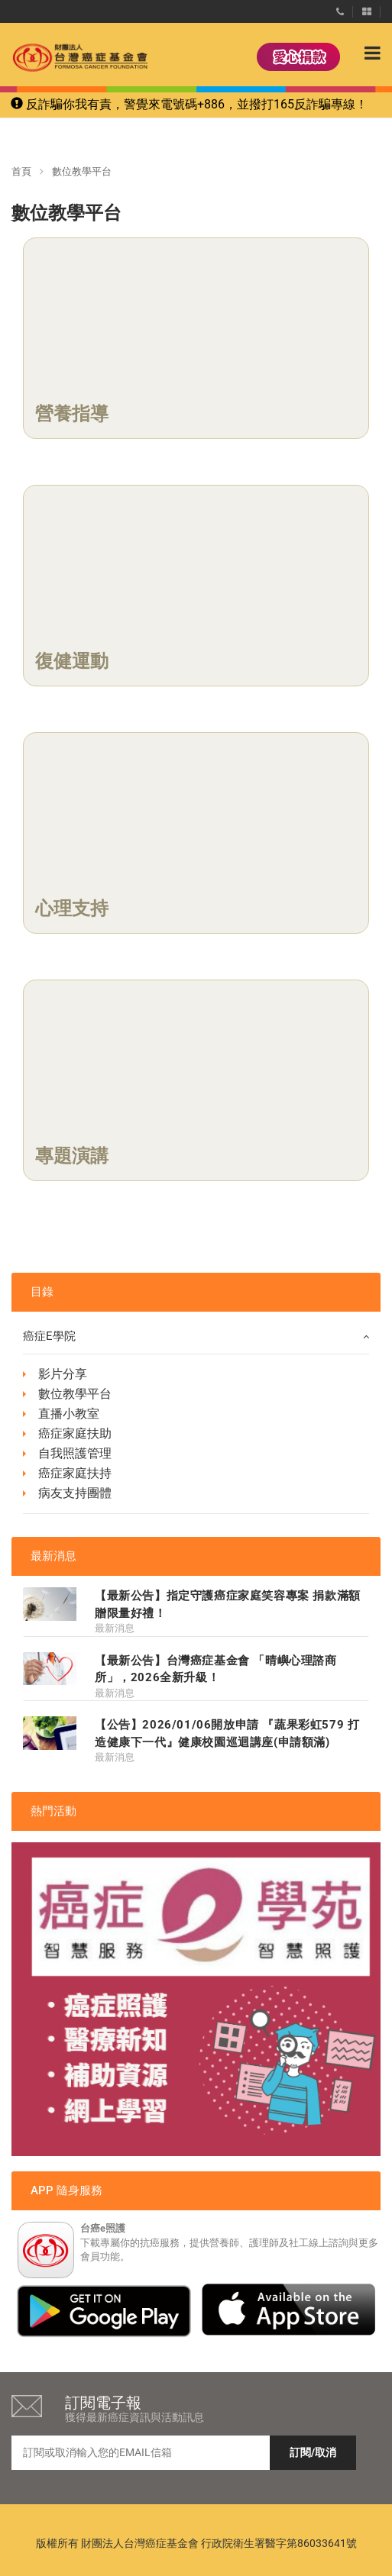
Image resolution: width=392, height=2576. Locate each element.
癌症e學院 (196, 1336)
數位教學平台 (75, 1393)
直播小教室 (68, 1413)
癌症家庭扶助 (75, 1433)
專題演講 (72, 1156)
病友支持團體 (75, 1493)
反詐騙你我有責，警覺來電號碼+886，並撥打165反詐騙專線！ (189, 104)
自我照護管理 (75, 1453)
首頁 (21, 171)
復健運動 (72, 661)
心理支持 (72, 908)
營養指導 (72, 413)
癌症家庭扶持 (75, 1473)
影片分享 (62, 1374)
